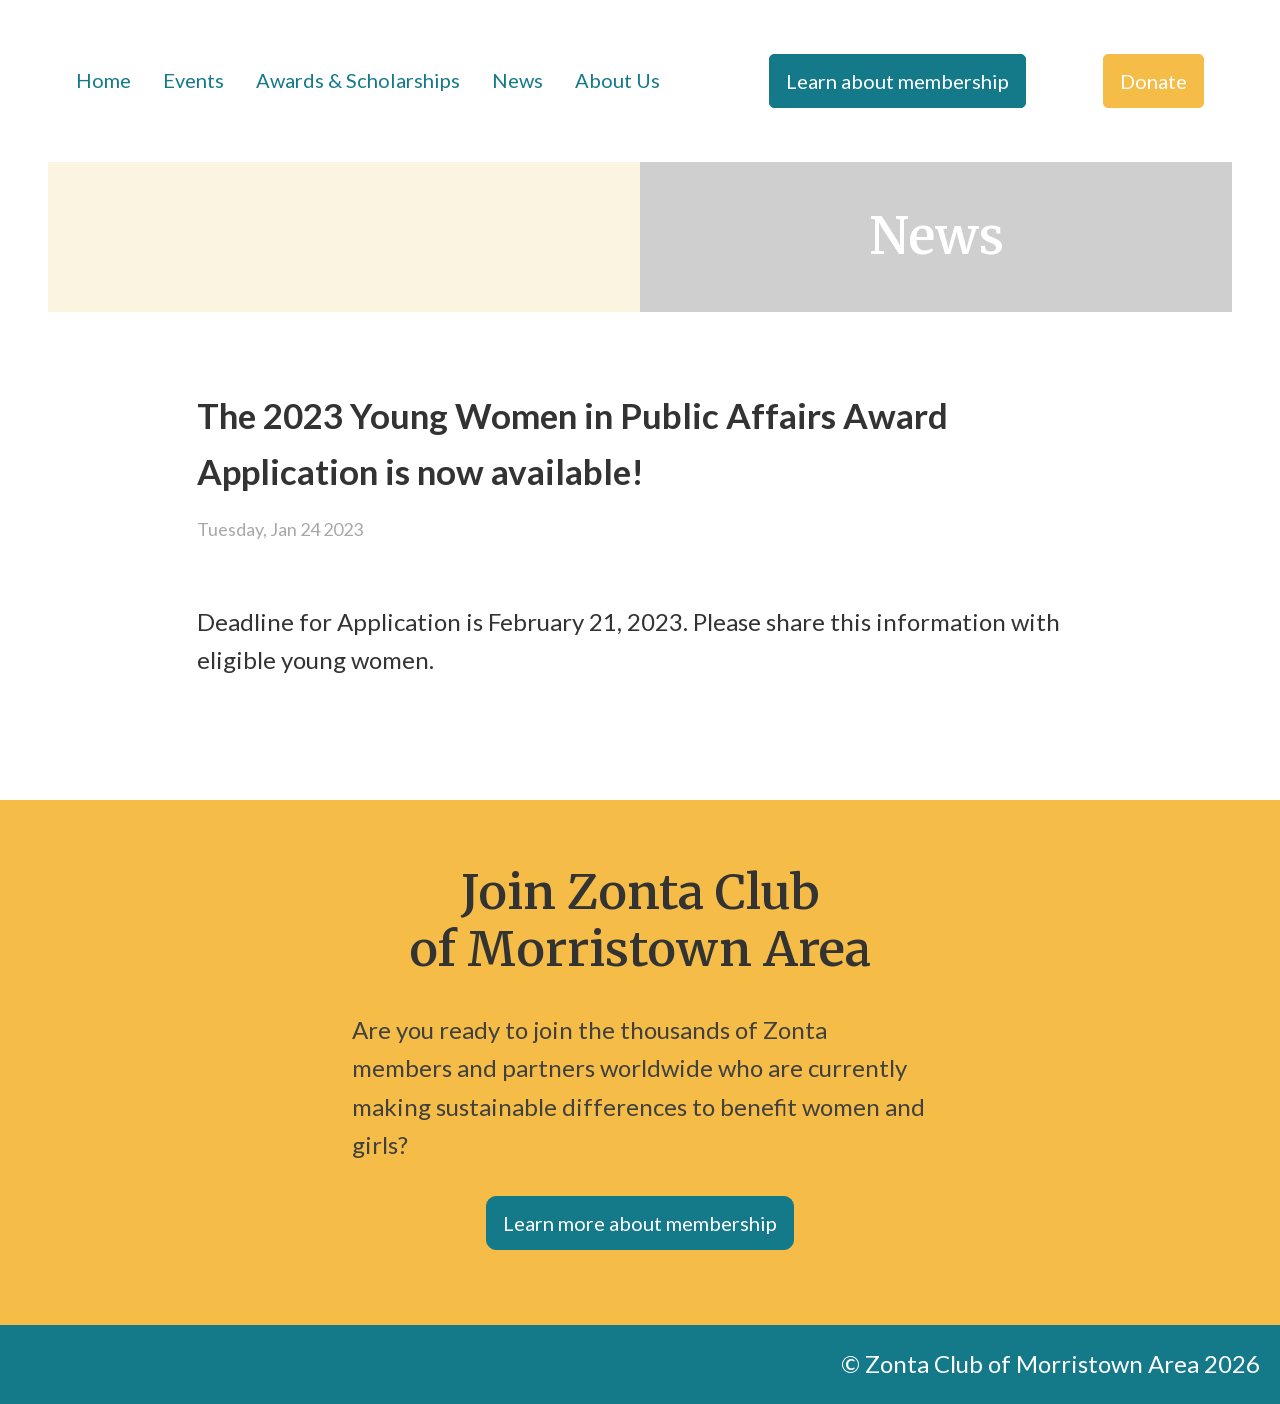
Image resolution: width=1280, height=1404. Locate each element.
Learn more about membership (640, 1223)
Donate (1153, 81)
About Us (617, 80)
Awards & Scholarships (358, 80)
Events (193, 80)
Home (103, 80)
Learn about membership (897, 81)
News (517, 80)
